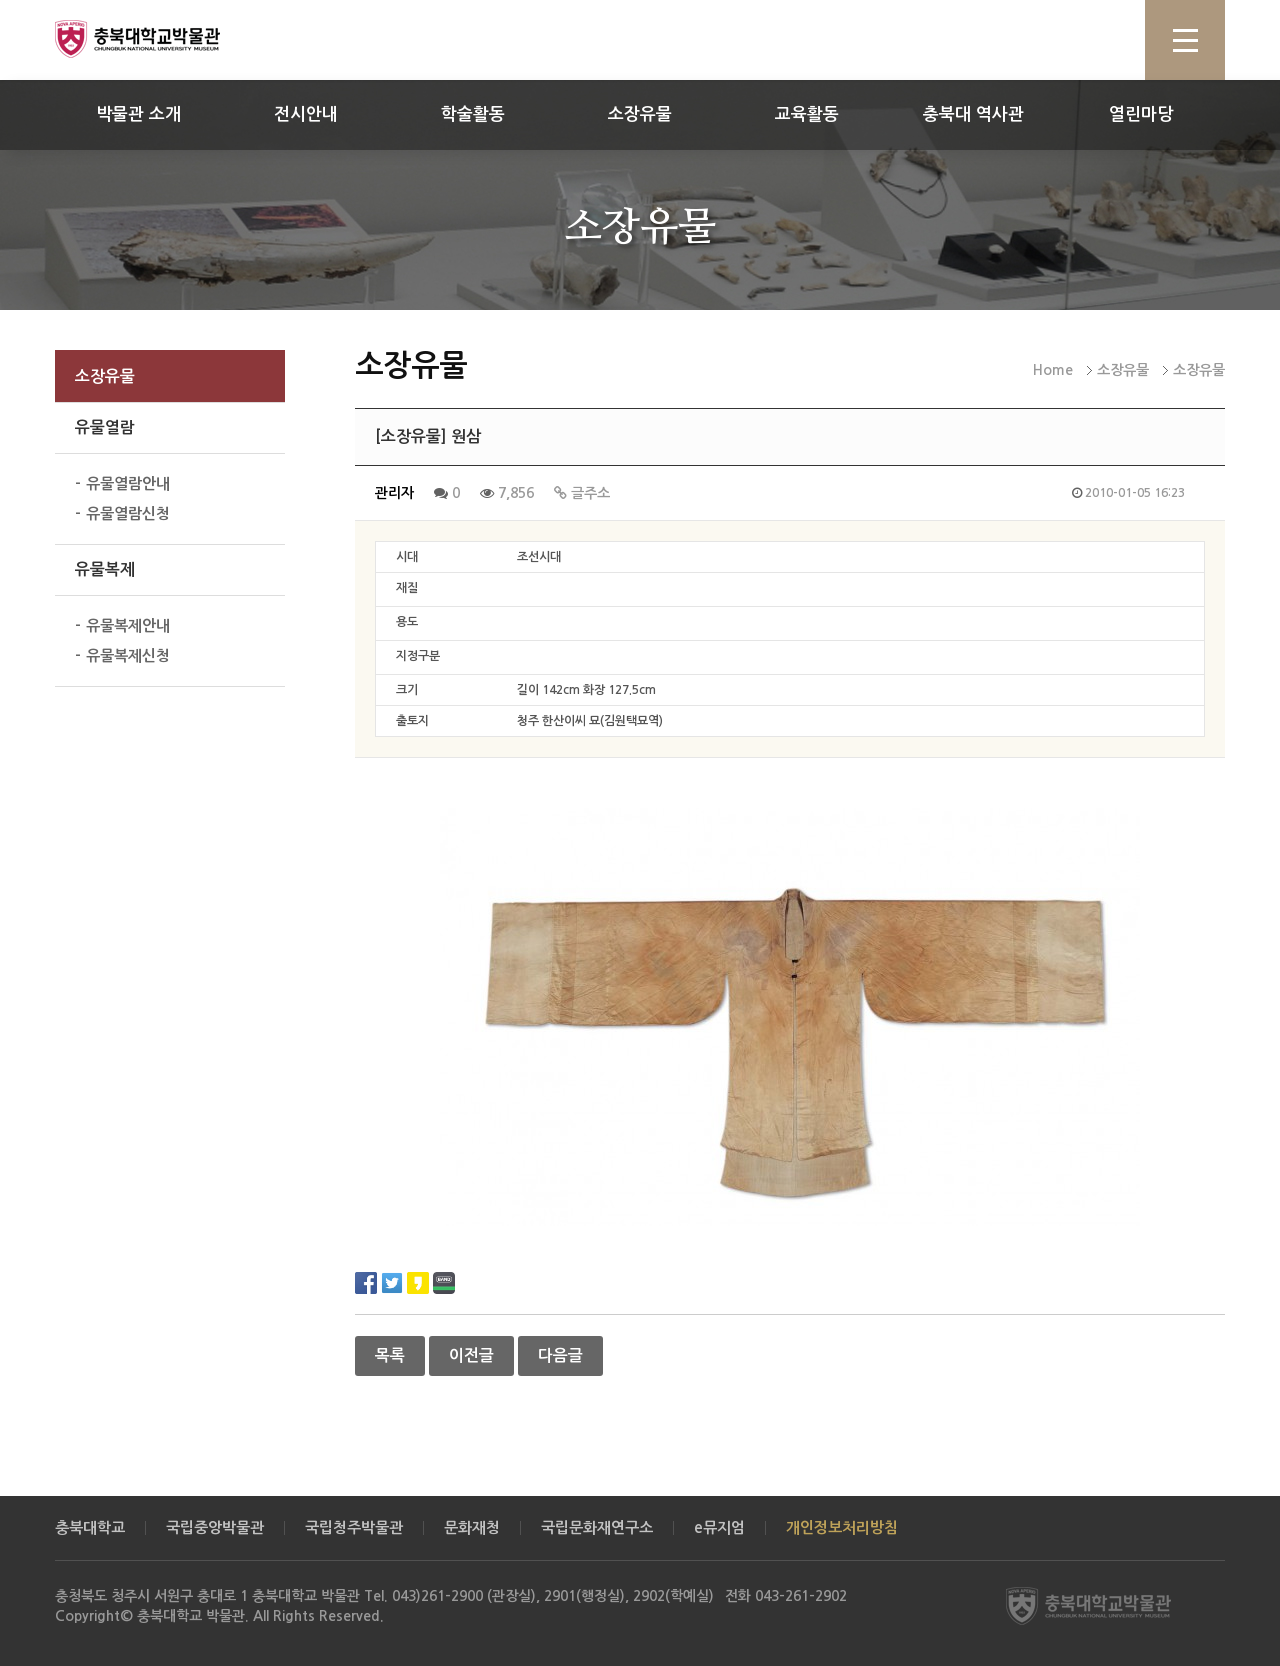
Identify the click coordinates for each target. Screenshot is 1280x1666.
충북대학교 (90, 1527)
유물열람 (105, 427)
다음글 (560, 1355)
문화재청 (472, 1527)
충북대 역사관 (973, 114)
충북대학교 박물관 (160, 39)
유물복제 (105, 569)
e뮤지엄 (719, 1527)
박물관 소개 (138, 114)
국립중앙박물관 (215, 1527)
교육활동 (807, 114)
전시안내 (306, 114)
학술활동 (473, 114)
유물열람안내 (128, 483)
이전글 (471, 1355)
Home (1053, 370)
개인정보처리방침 (842, 1527)
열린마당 (1141, 114)
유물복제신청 (128, 655)
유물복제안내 (128, 625)
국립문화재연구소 (597, 1527)
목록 (390, 1355)
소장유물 (640, 114)
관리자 (394, 493)
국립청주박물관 (354, 1527)
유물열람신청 (128, 513)
